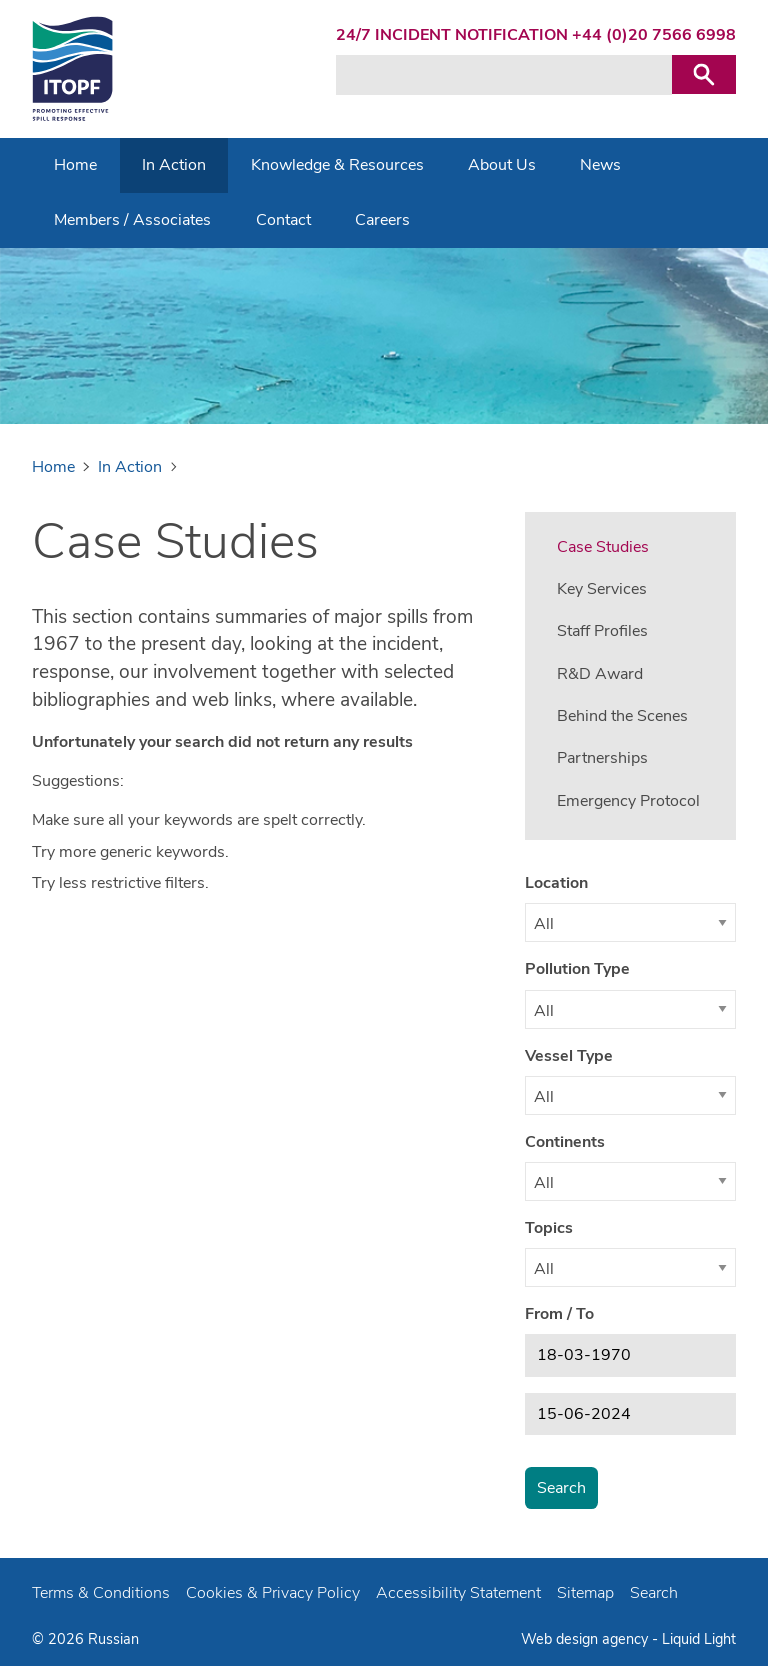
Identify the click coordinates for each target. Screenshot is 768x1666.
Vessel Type (569, 1056)
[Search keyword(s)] (504, 75)
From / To (559, 1314)
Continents (565, 1142)
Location (556, 883)
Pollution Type (577, 969)
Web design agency (586, 1639)
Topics (549, 1228)
